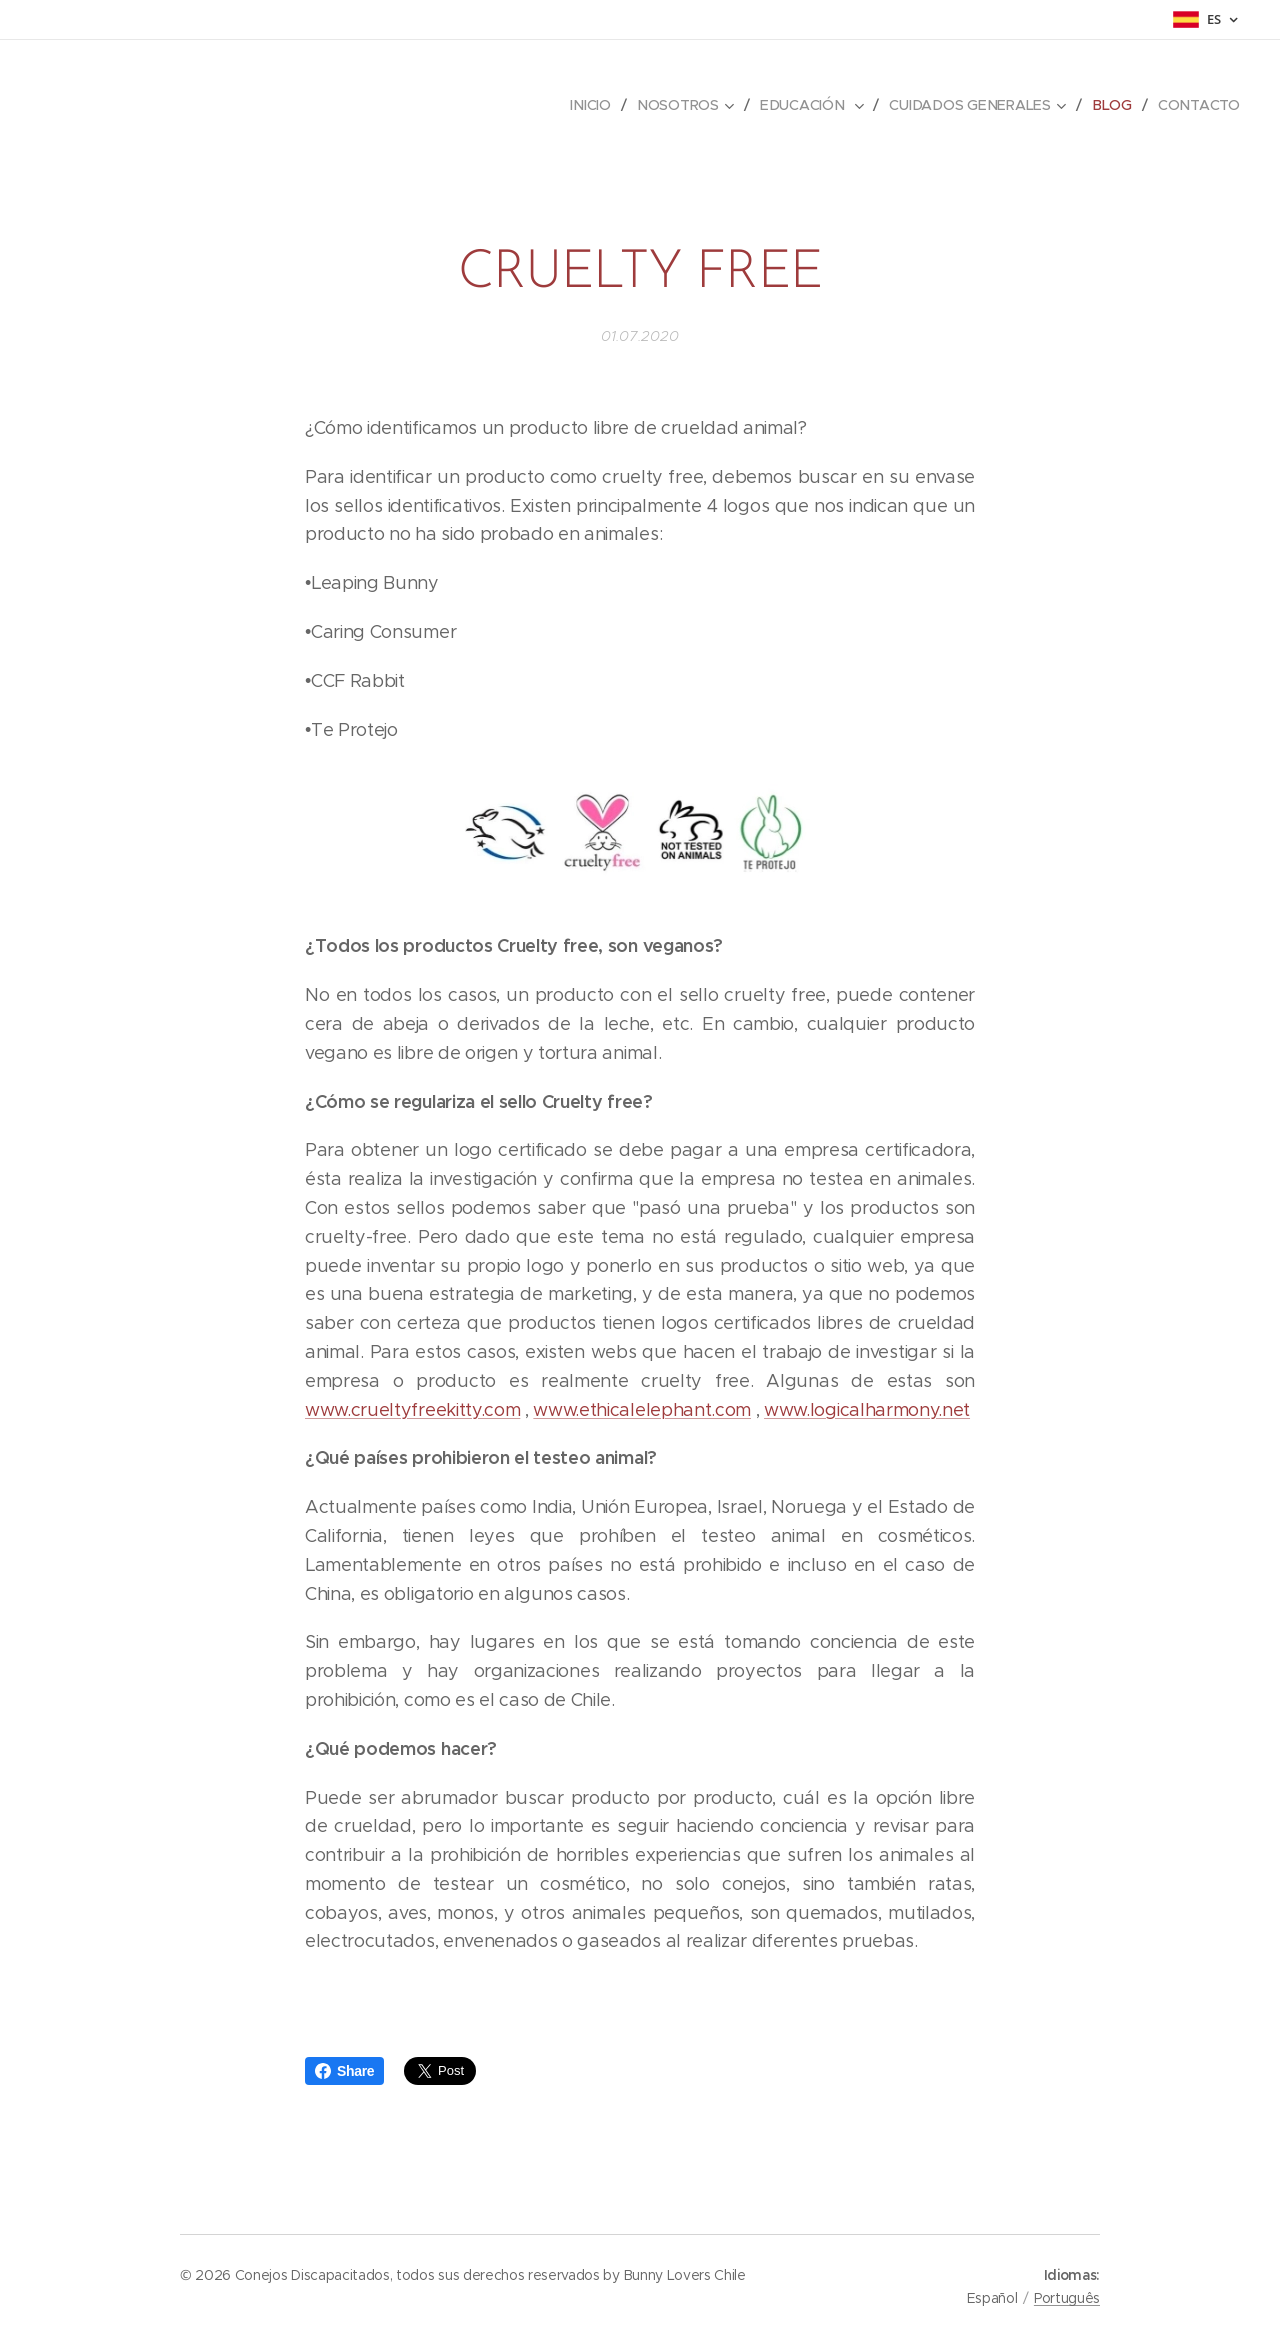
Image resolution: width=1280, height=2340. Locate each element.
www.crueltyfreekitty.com (412, 1410)
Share (344, 2071)
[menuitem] (598, 105)
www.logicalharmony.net (867, 1410)
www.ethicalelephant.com (642, 1410)
